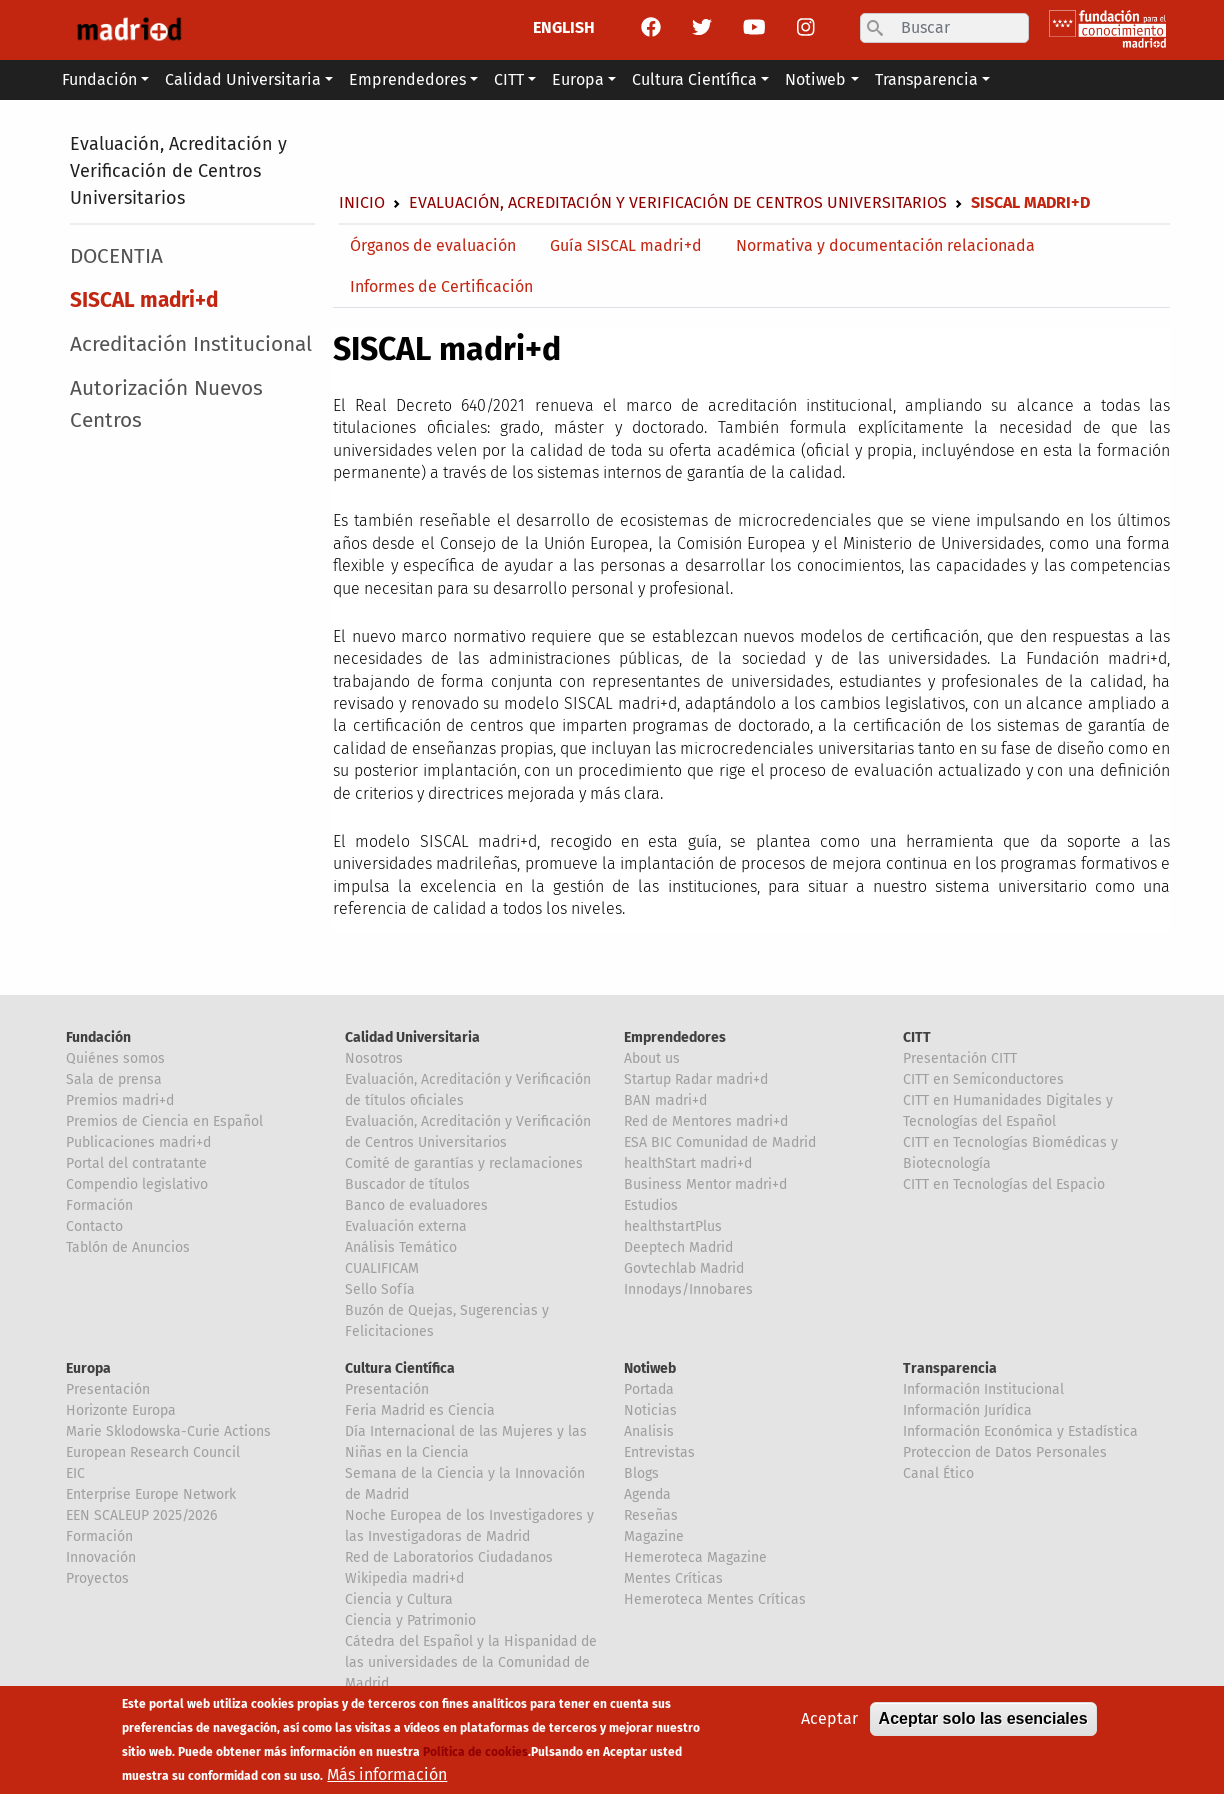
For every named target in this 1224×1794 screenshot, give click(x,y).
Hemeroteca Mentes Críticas (715, 1599)
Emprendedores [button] (407, 79)
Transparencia (950, 1368)
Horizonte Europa (121, 1410)
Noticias (650, 1410)
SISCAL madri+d (144, 300)
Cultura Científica (400, 1368)
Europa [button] (578, 79)
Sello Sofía (380, 1289)
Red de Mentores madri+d (706, 1121)
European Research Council (153, 1452)
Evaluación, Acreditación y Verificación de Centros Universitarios (178, 171)
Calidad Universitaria (412, 1037)
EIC (75, 1473)
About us (652, 1058)
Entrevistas (659, 1452)
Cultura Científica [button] (694, 79)
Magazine (654, 1536)
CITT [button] (509, 79)
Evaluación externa (406, 1226)
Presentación (108, 1389)
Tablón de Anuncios (128, 1247)
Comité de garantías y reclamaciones (464, 1163)
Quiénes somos (115, 1058)
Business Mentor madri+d (705, 1184)
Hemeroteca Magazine (695, 1557)
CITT (917, 1037)
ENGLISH (564, 27)
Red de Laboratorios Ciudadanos (449, 1557)
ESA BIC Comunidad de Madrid (720, 1142)
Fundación (98, 1037)
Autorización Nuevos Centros (166, 404)
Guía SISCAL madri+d (626, 245)
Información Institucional (983, 1389)
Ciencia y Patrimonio (410, 1620)
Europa (88, 1368)
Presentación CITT (960, 1058)
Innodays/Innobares (688, 1289)
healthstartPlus (673, 1226)
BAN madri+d (665, 1100)
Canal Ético (938, 1473)
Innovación (101, 1557)
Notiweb (650, 1368)
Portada (649, 1389)
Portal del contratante (136, 1163)
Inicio (362, 202)
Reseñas (651, 1515)
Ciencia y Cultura (399, 1599)
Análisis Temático (401, 1247)
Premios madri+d (120, 1100)
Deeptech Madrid (678, 1247)
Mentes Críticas (673, 1578)
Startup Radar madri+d (696, 1079)
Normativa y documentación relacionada (885, 245)
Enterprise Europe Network (151, 1494)
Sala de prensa (114, 1079)
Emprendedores (675, 1037)
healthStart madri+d (688, 1163)
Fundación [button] (99, 79)
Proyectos (97, 1578)
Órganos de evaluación (433, 245)
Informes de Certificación (441, 286)
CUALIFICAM (382, 1268)
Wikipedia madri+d (404, 1578)
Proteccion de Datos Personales (1005, 1452)
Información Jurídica (967, 1410)
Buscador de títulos (407, 1184)
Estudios (651, 1205)
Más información (387, 1780)
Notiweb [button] (815, 79)
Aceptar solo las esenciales (983, 1724)
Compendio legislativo (137, 1184)
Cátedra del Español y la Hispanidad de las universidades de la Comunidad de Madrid (471, 1662)
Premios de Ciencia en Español (164, 1121)
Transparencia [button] (926, 79)
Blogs (641, 1473)
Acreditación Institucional (191, 344)
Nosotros (374, 1058)
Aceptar (829, 1724)
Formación (99, 1205)
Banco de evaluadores (416, 1205)
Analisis (649, 1431)
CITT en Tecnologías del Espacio (1004, 1184)
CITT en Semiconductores (983, 1079)
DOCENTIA (116, 256)
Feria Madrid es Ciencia (420, 1410)
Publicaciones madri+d (138, 1142)
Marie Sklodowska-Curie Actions (168, 1431)
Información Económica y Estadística (1020, 1431)
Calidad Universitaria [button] (243, 79)
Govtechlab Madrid (684, 1268)
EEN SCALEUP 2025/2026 (141, 1515)
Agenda (647, 1494)
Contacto (94, 1226)
